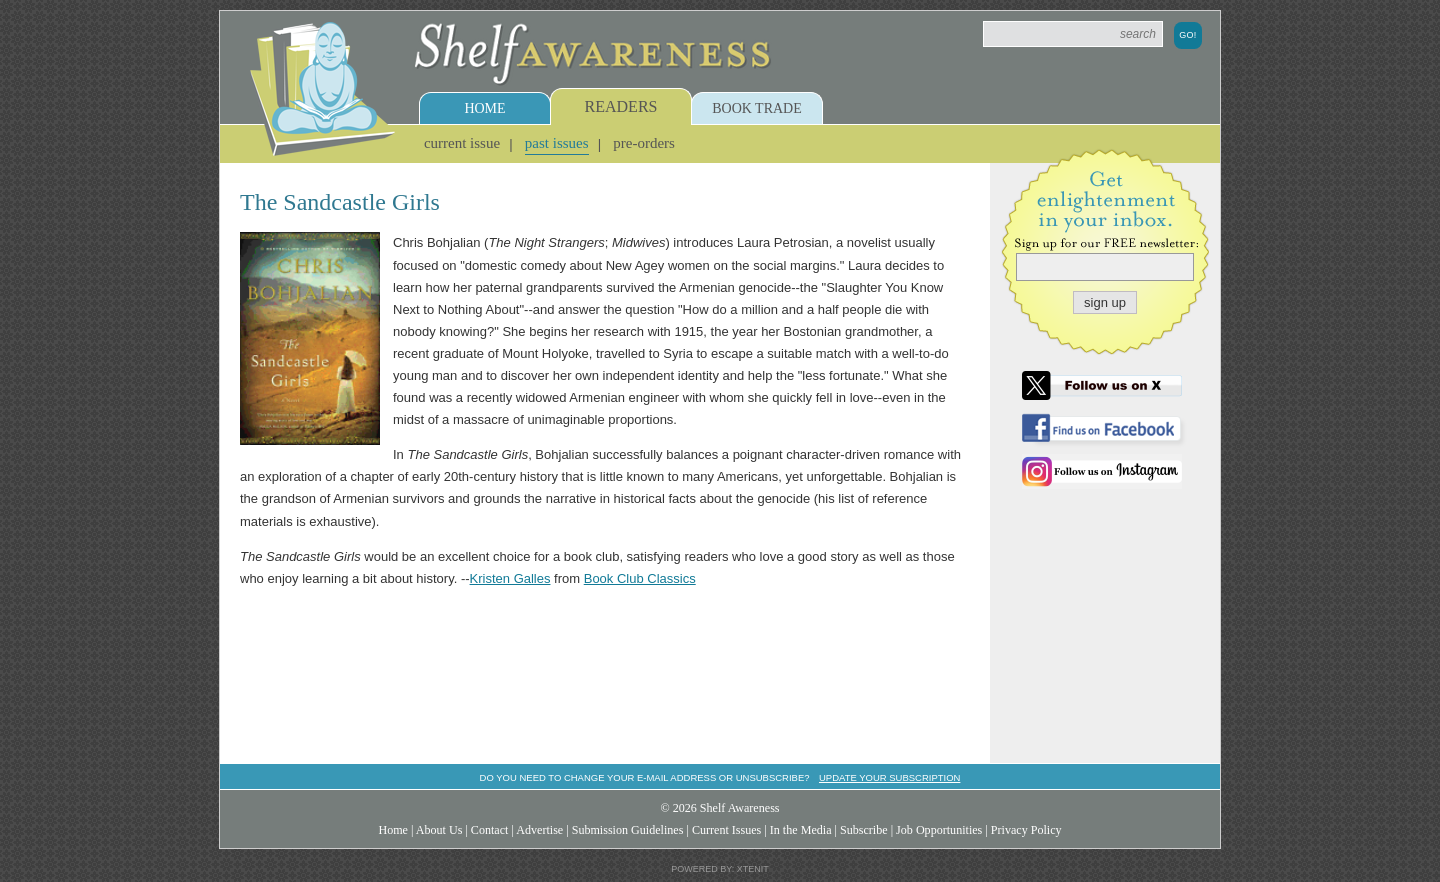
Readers (621, 106)
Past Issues (557, 143)
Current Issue (462, 143)
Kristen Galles (510, 578)
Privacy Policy (1026, 830)
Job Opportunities (939, 830)
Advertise (539, 830)
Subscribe (864, 830)
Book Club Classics (640, 578)
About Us (439, 830)
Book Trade (757, 108)
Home (484, 108)
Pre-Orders (644, 143)
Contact (490, 830)
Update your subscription (889, 777)
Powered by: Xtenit (720, 869)
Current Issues (726, 830)
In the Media (801, 830)
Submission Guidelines (628, 830)
